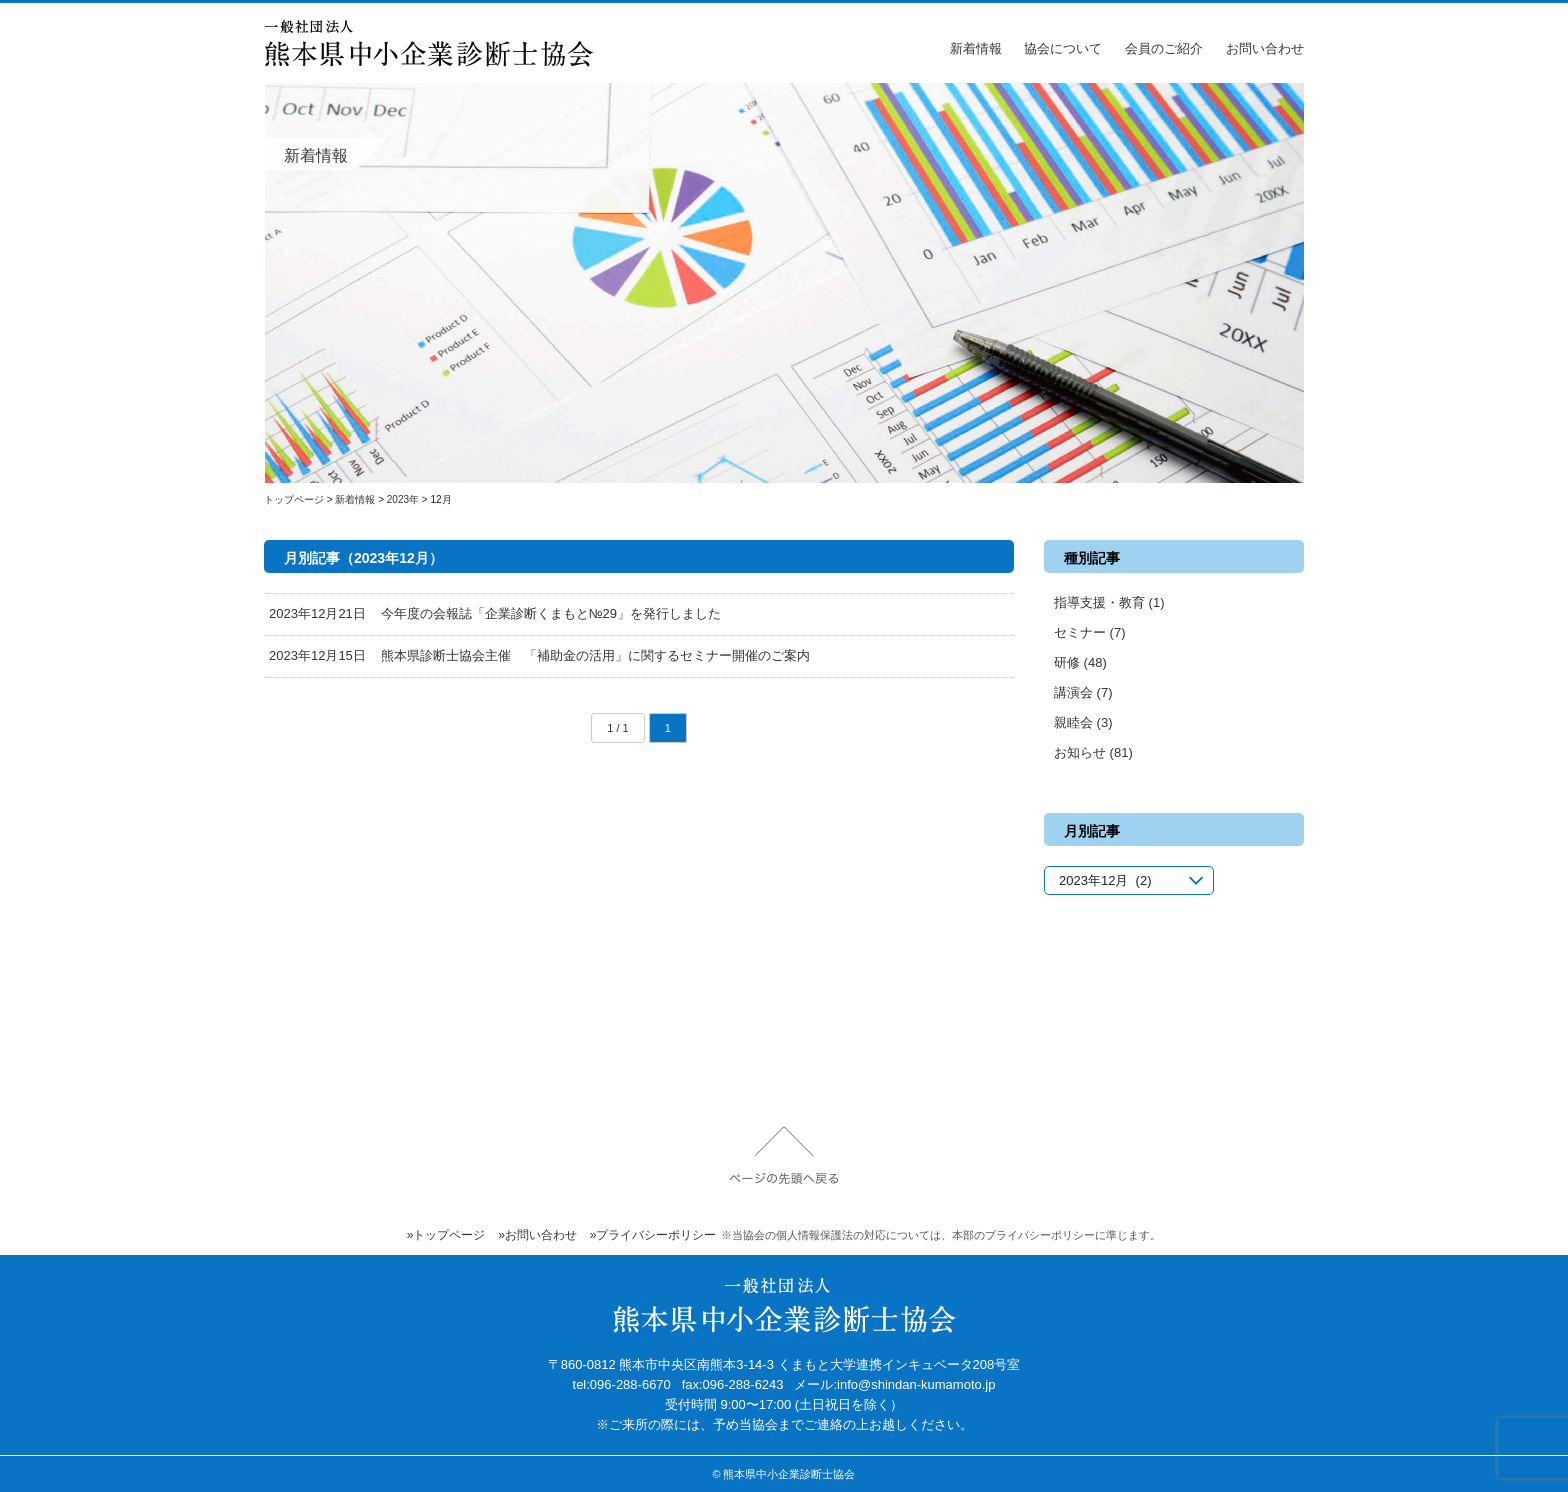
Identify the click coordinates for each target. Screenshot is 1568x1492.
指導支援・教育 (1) (1109, 602)
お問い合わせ (1265, 48)
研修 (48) (1080, 662)
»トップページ (446, 1235)
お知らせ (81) (1093, 752)
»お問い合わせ (537, 1235)
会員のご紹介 (1164, 48)
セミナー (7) (1090, 632)
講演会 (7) (1083, 692)
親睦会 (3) (1083, 722)
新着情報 (976, 48)
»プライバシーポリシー (653, 1235)
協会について (1063, 48)
